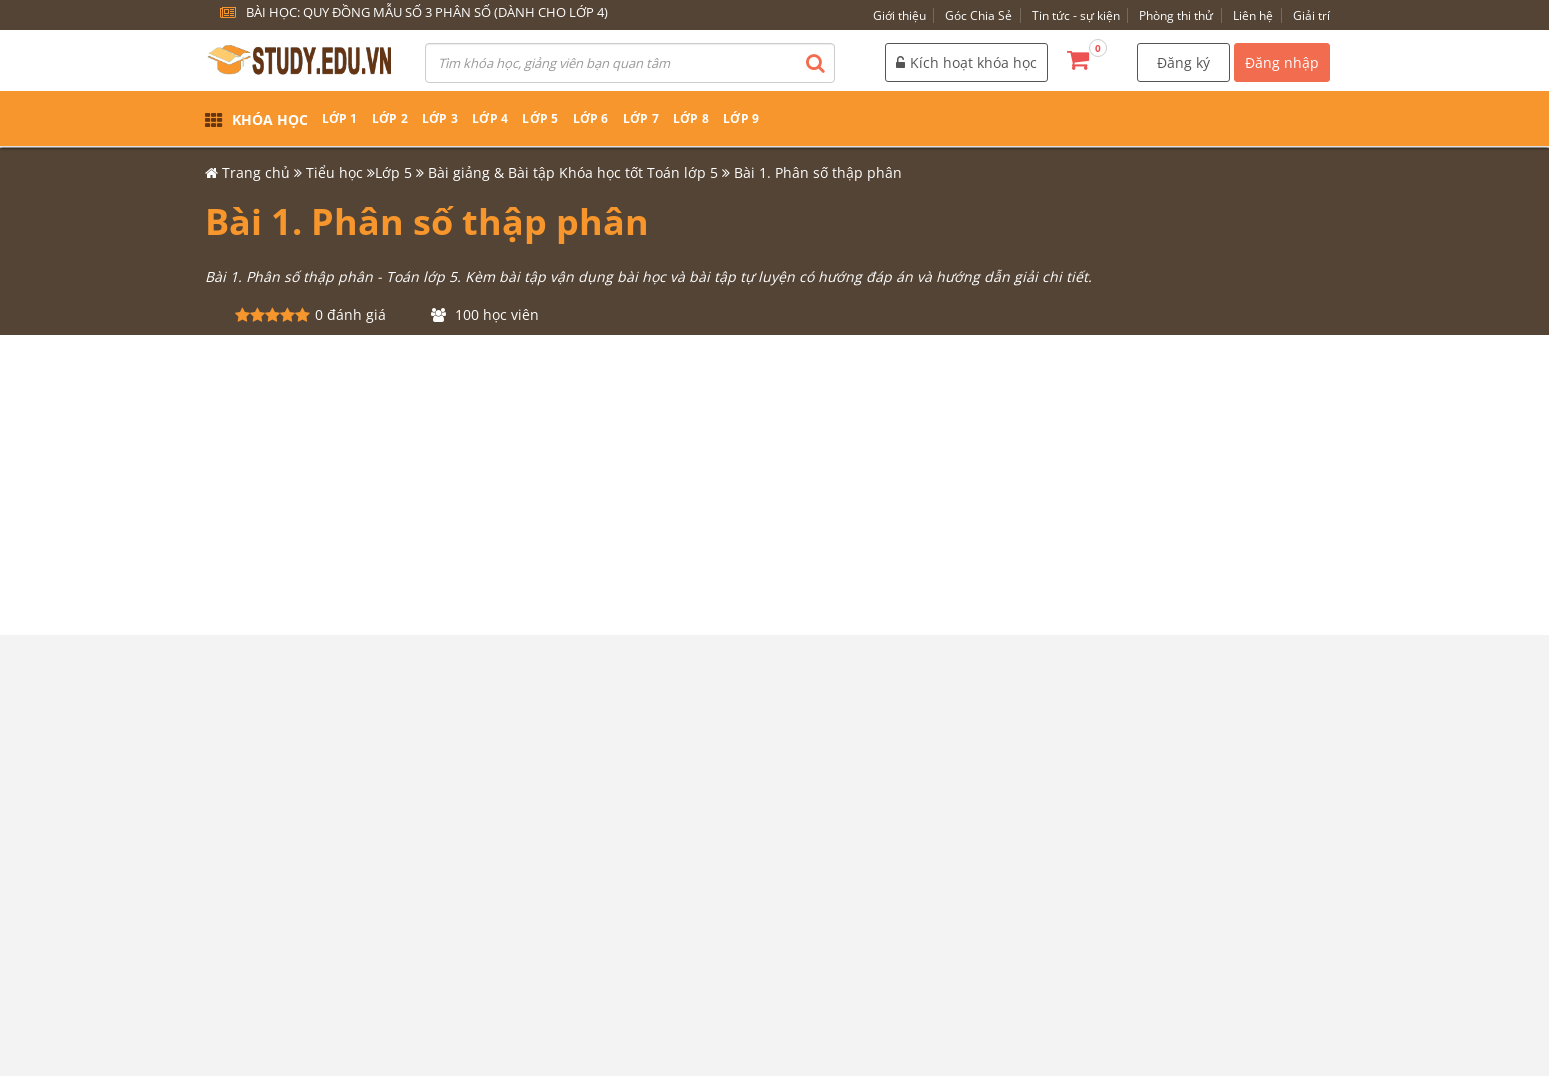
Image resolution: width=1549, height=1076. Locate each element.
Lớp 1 (340, 118)
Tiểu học (334, 172)
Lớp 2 (390, 118)
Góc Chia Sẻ (978, 15)
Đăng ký (1183, 62)
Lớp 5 (540, 118)
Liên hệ (1253, 15)
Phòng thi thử (1176, 15)
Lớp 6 (591, 118)
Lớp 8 (691, 118)
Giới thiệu (899, 15)
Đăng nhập (1282, 62)
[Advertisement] (775, 485)
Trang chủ (256, 172)
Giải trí (1311, 15)
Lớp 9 (741, 118)
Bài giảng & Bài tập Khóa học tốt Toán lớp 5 (573, 172)
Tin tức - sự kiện (1076, 15)
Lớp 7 (641, 118)
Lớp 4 (490, 118)
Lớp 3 (440, 118)
